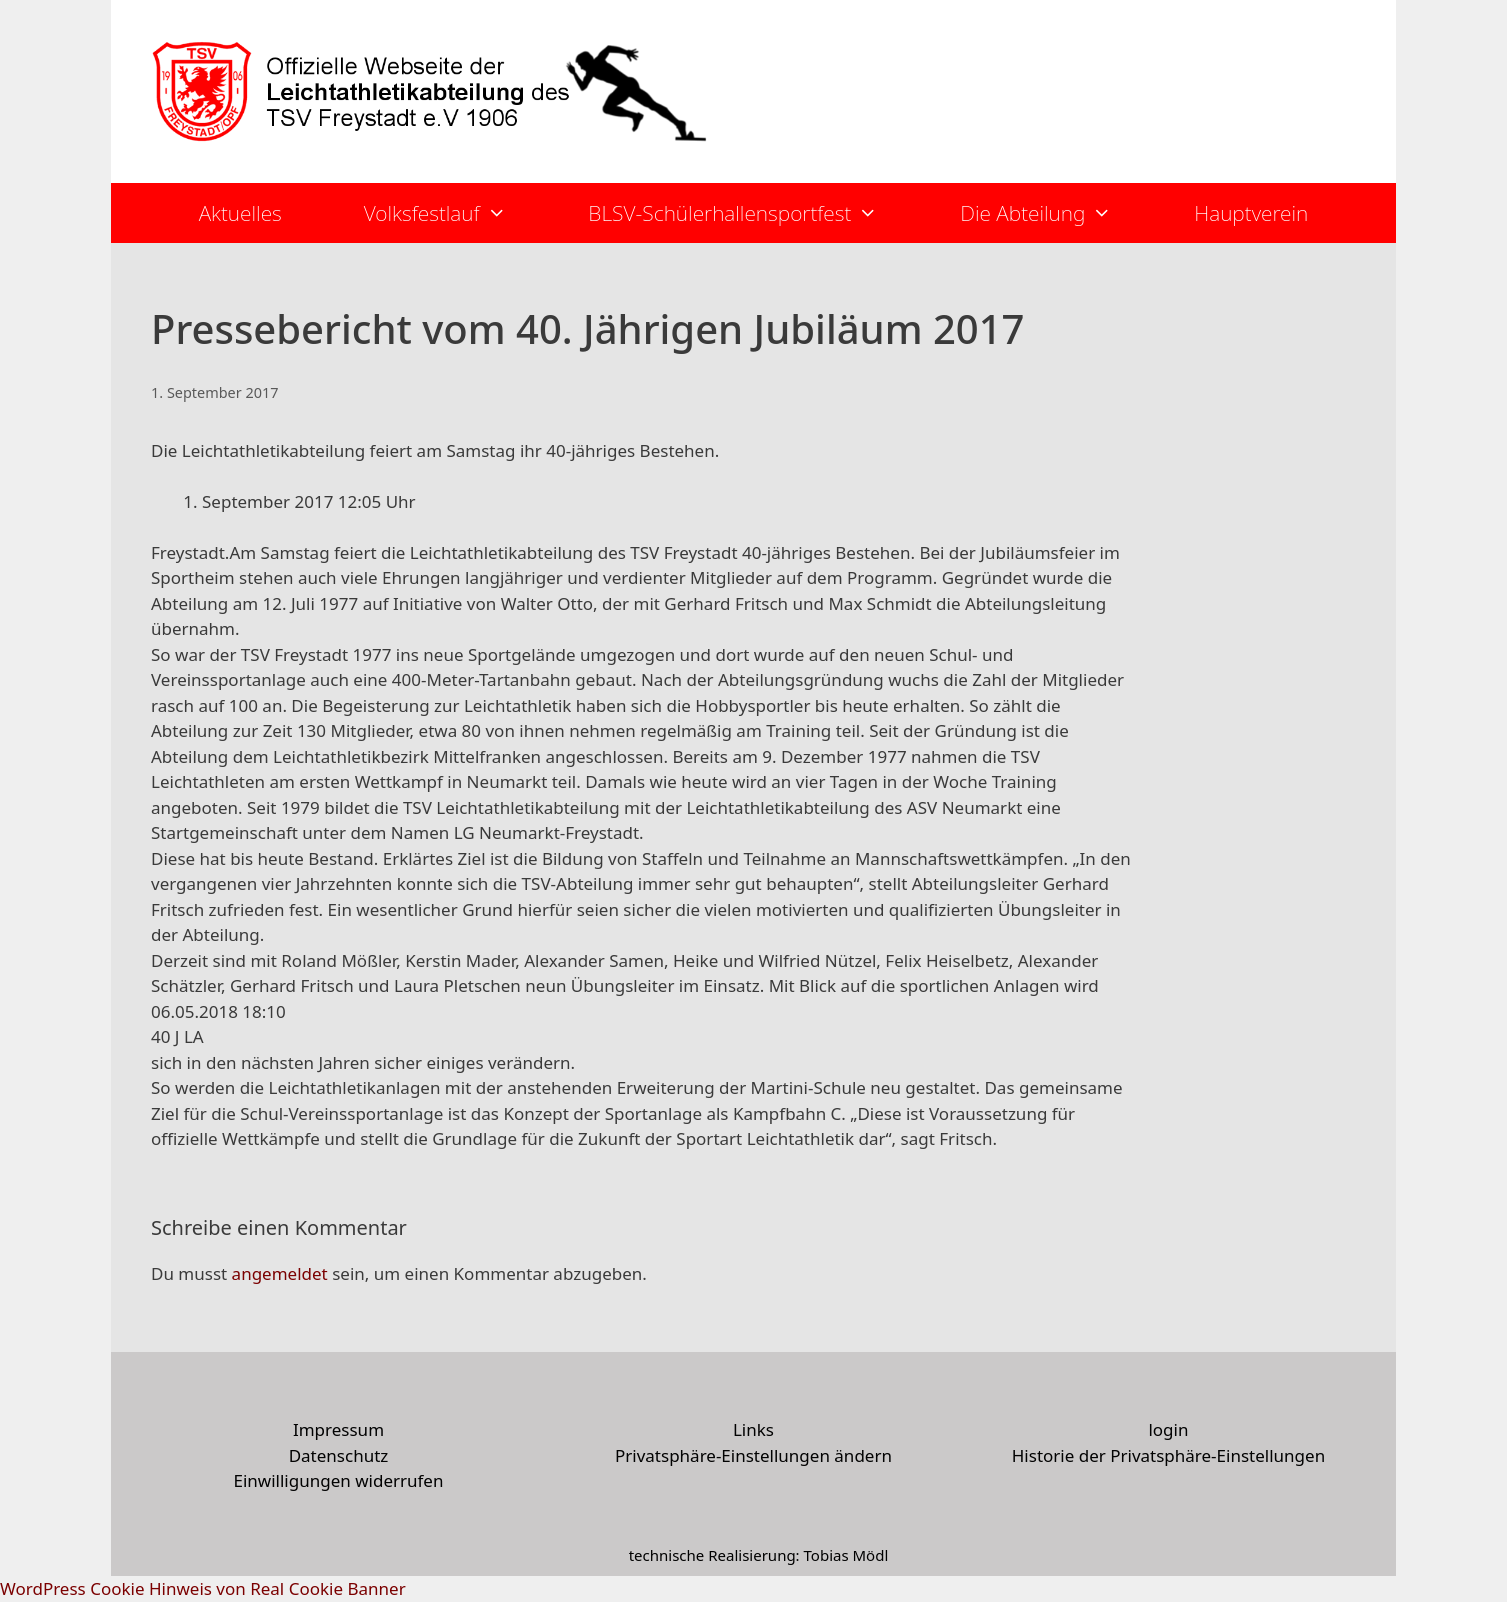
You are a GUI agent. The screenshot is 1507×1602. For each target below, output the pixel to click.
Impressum (338, 1429)
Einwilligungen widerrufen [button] (339, 1480)
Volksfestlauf (456, 213)
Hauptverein (1251, 213)
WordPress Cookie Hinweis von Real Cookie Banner (203, 1588)
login (1168, 1429)
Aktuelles (240, 213)
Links (753, 1429)
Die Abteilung (1056, 213)
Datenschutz (339, 1455)
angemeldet (280, 1273)
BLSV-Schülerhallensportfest (753, 213)
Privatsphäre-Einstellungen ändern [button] (753, 1455)
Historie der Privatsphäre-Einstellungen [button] (1168, 1455)
